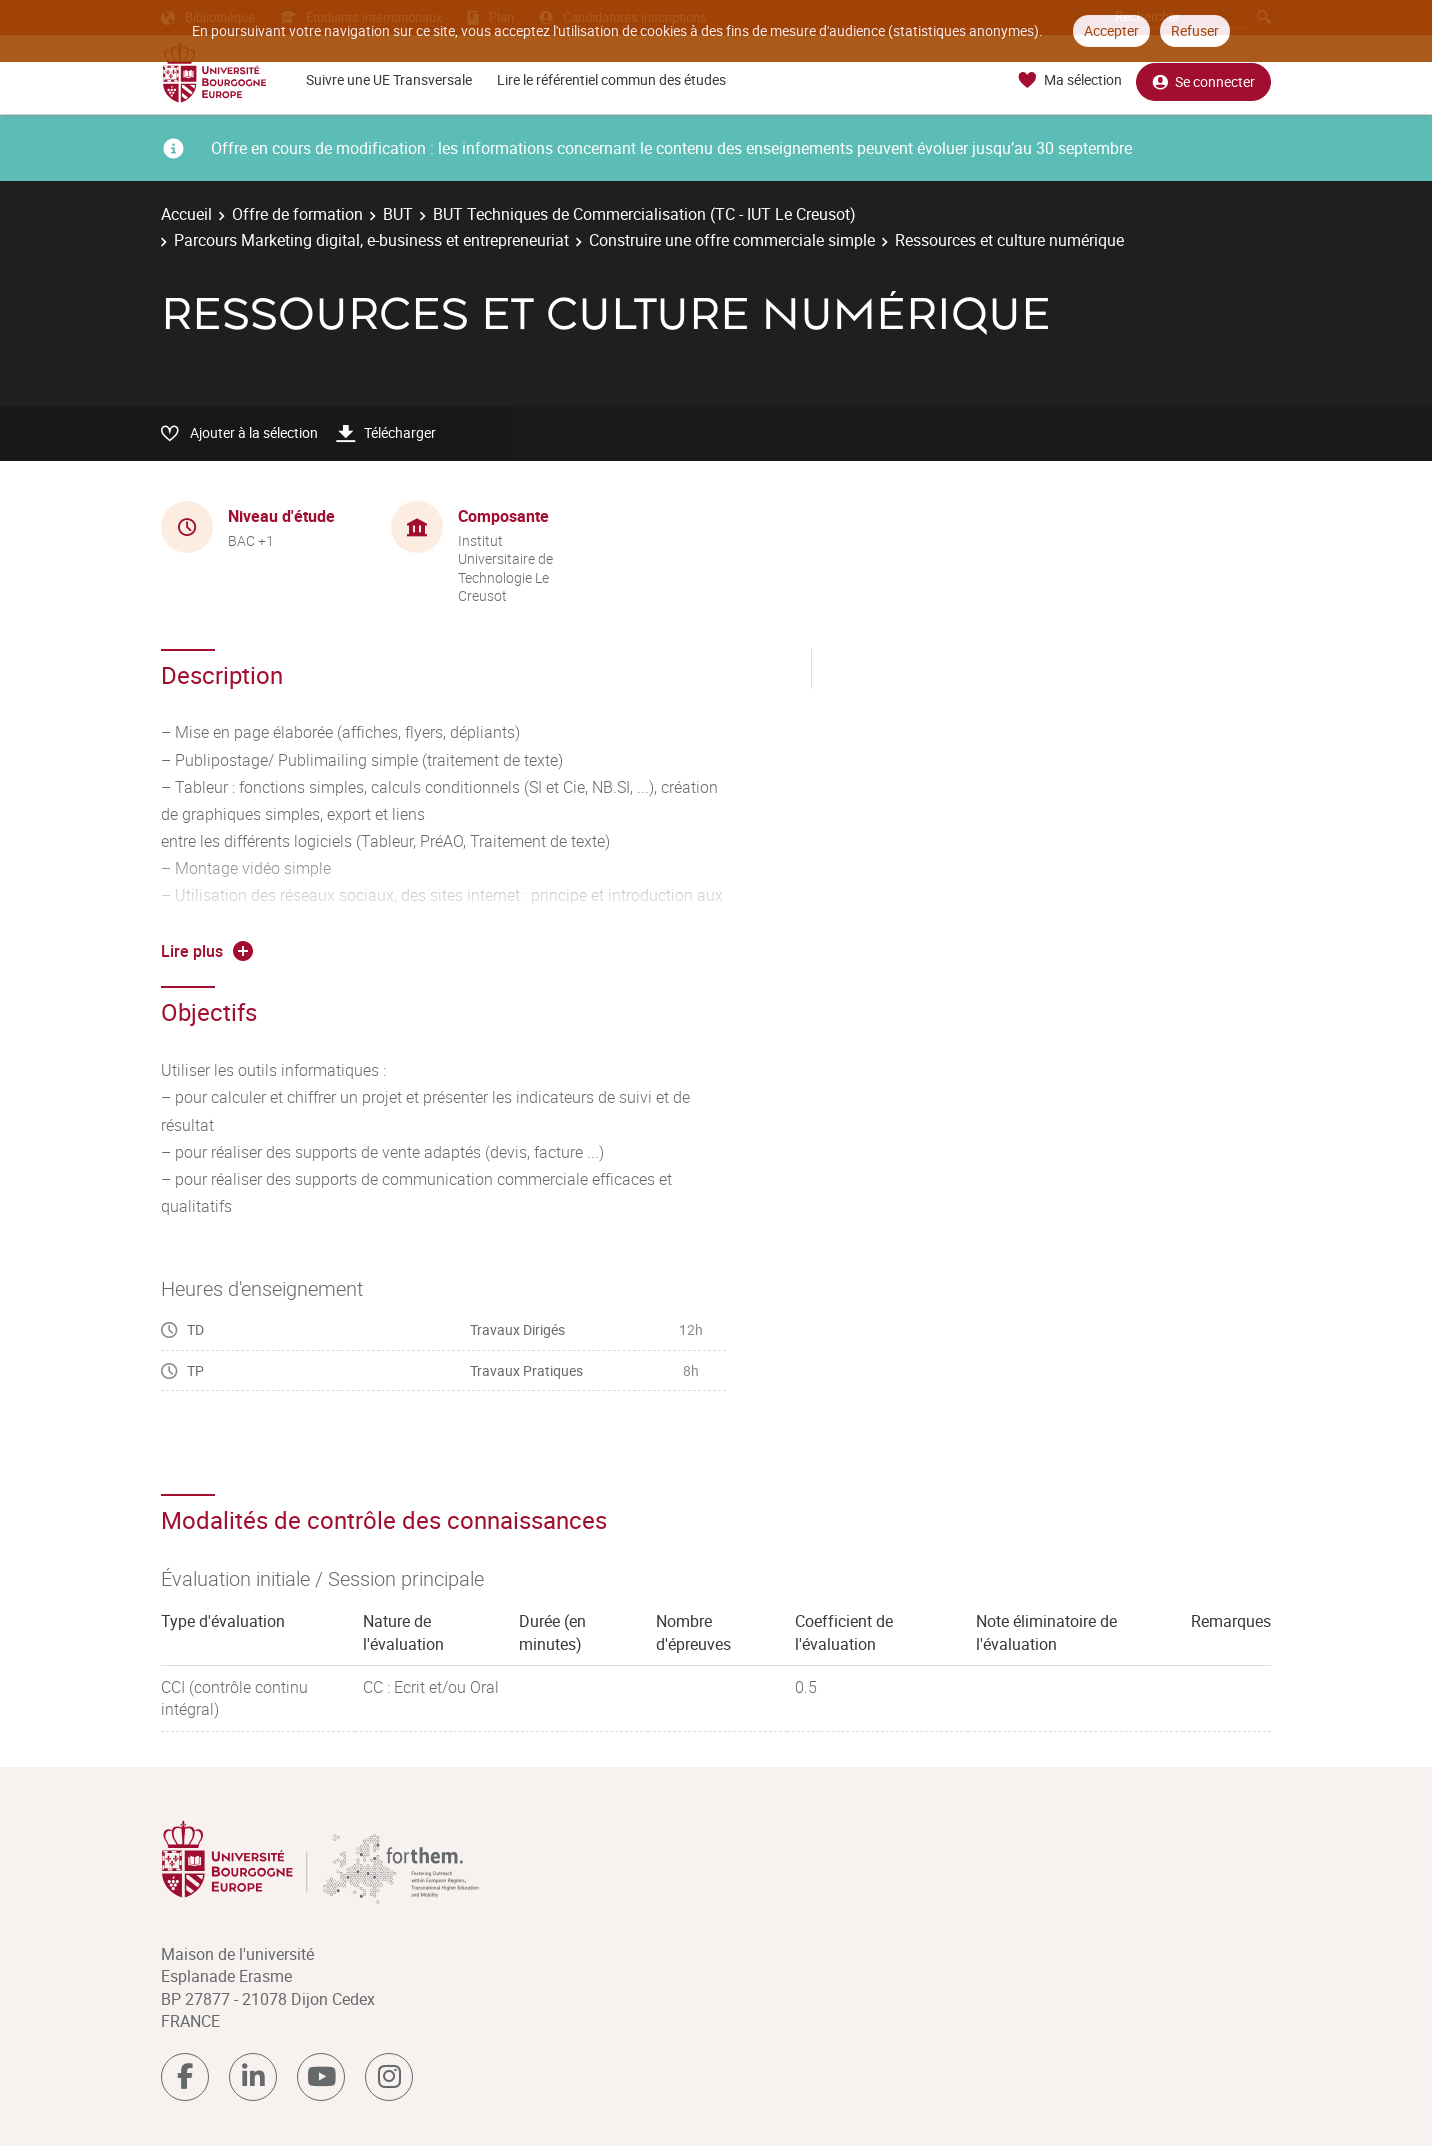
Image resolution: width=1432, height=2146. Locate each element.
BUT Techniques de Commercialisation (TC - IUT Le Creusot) (644, 214)
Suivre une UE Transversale (389, 79)
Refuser (1195, 30)
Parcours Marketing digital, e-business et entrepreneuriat (371, 240)
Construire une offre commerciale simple (732, 240)
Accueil (186, 214)
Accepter (1111, 30)
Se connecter (1203, 80)
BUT (398, 214)
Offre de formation (297, 214)
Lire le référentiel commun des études (611, 79)
